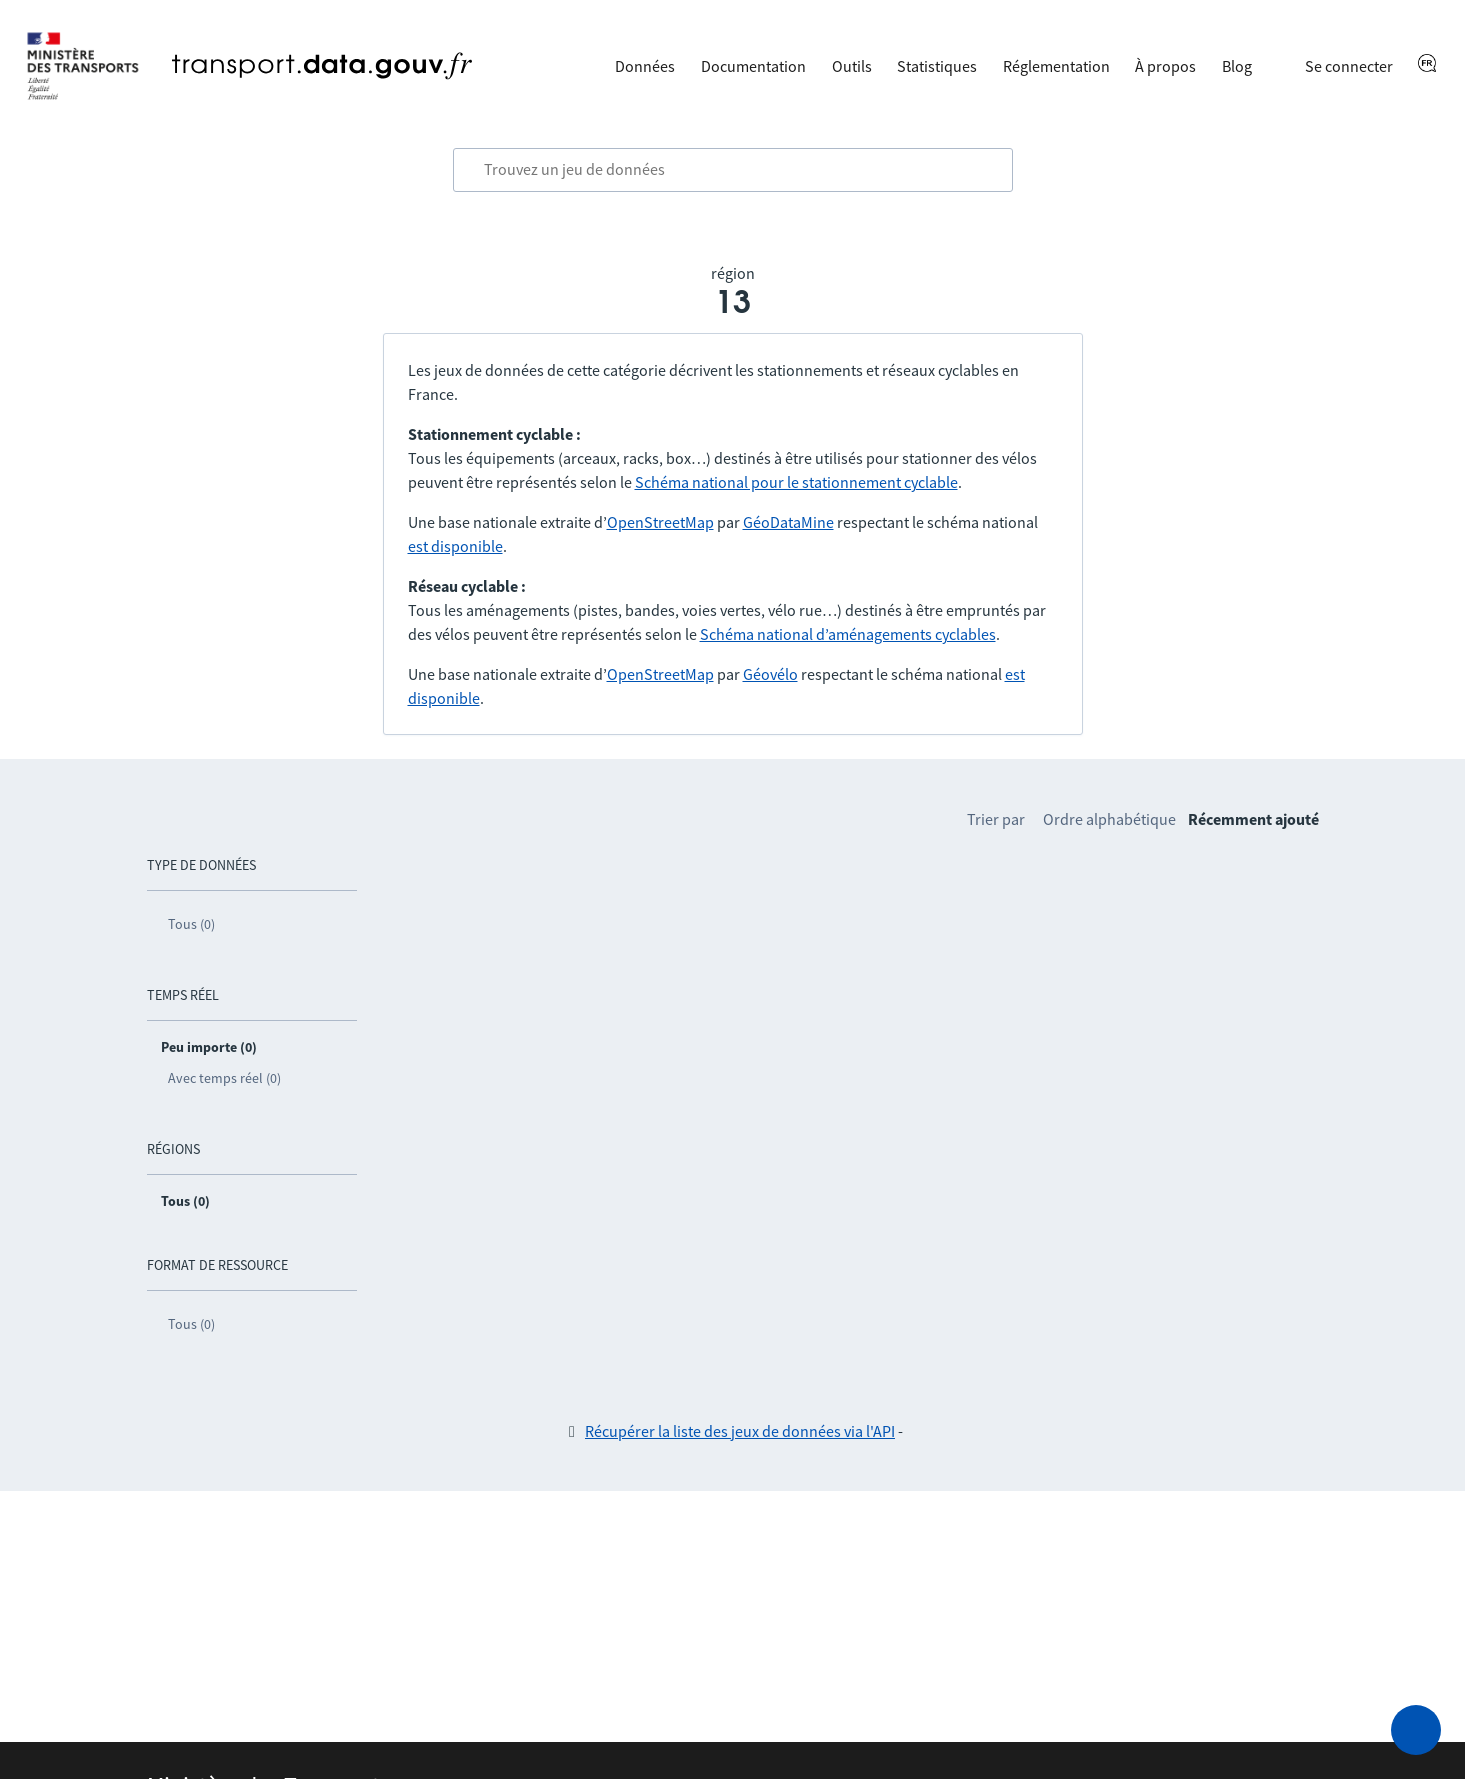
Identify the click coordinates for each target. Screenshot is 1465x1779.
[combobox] (733, 170)
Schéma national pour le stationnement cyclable (796, 482)
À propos (1165, 66)
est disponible (455, 546)
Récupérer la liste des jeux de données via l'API (740, 1431)
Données (645, 66)
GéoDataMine (788, 522)
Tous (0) (191, 924)
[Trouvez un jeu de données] (733, 170)
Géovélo (770, 674)
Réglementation (1056, 66)
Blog (1237, 66)
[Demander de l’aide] (1416, 1730)
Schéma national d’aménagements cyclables (848, 634)
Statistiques (937, 66)
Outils (852, 66)
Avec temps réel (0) (224, 1078)
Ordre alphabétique (1109, 819)
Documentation (753, 66)
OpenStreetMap (660, 522)
